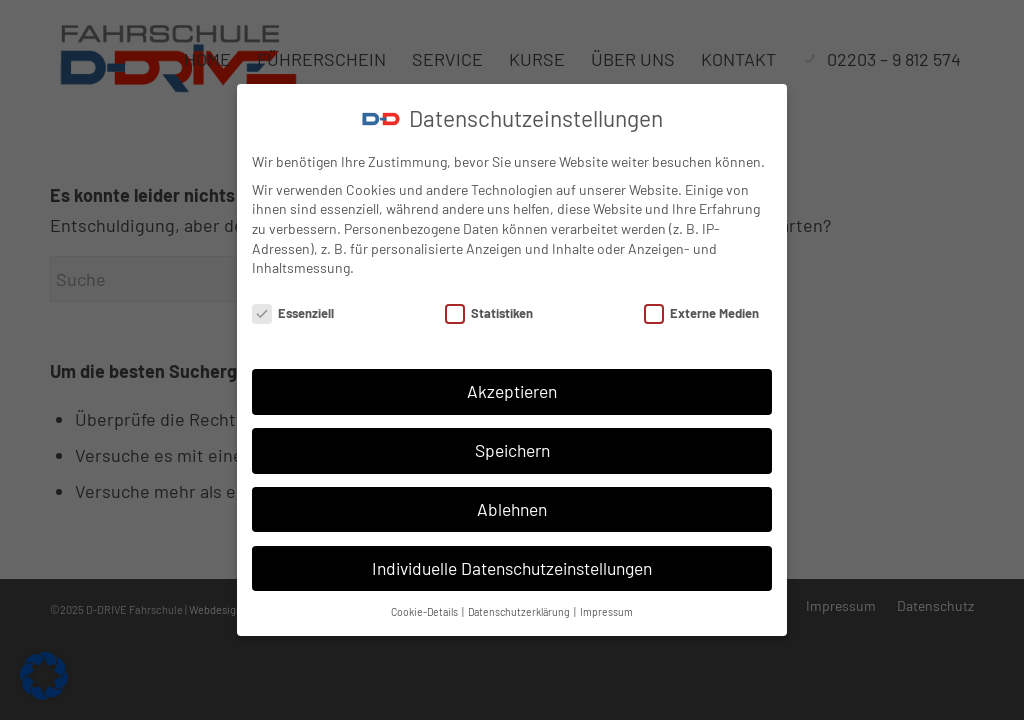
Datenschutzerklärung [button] (520, 611)
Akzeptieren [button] (512, 391)
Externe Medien (701, 313)
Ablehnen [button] (512, 509)
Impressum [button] (606, 611)
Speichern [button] (512, 450)
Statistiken (489, 313)
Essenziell (293, 313)
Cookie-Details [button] (425, 611)
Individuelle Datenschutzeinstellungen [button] (512, 568)
